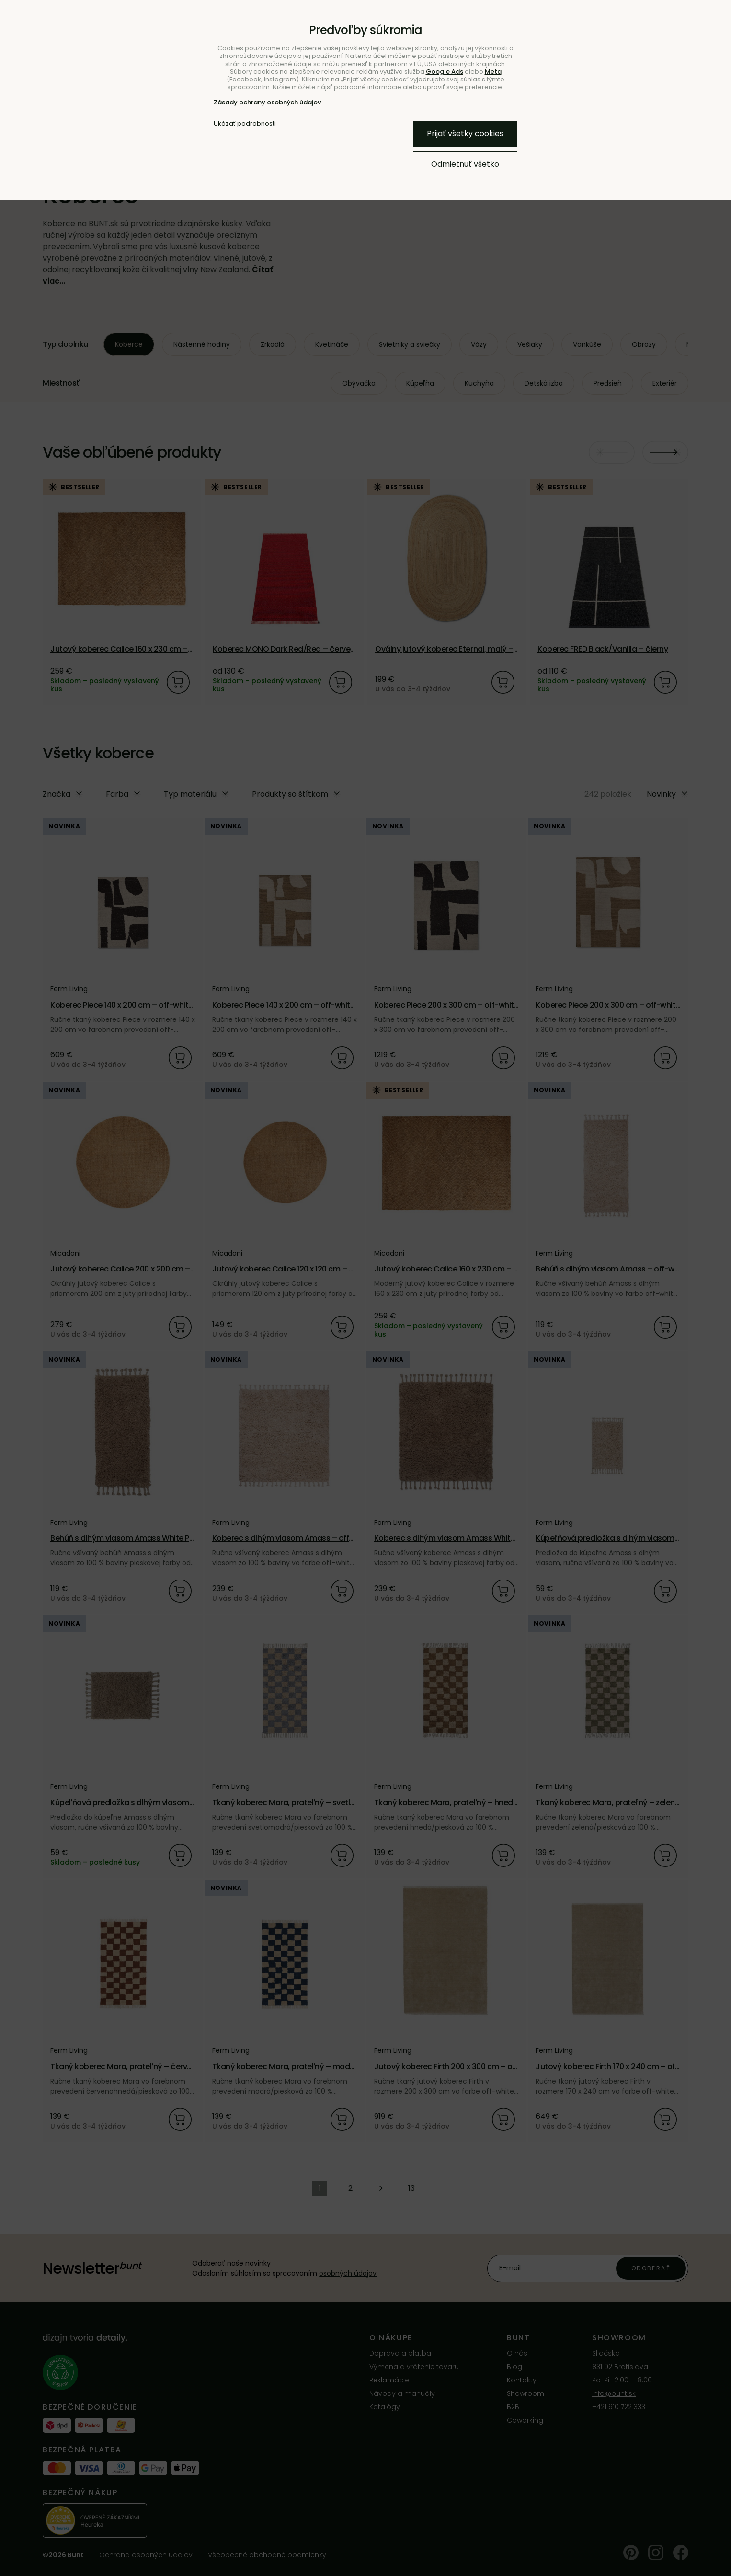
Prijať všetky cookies (465, 133)
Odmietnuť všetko (465, 164)
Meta (493, 71)
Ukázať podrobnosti (245, 123)
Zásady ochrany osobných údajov (267, 102)
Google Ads (444, 71)
